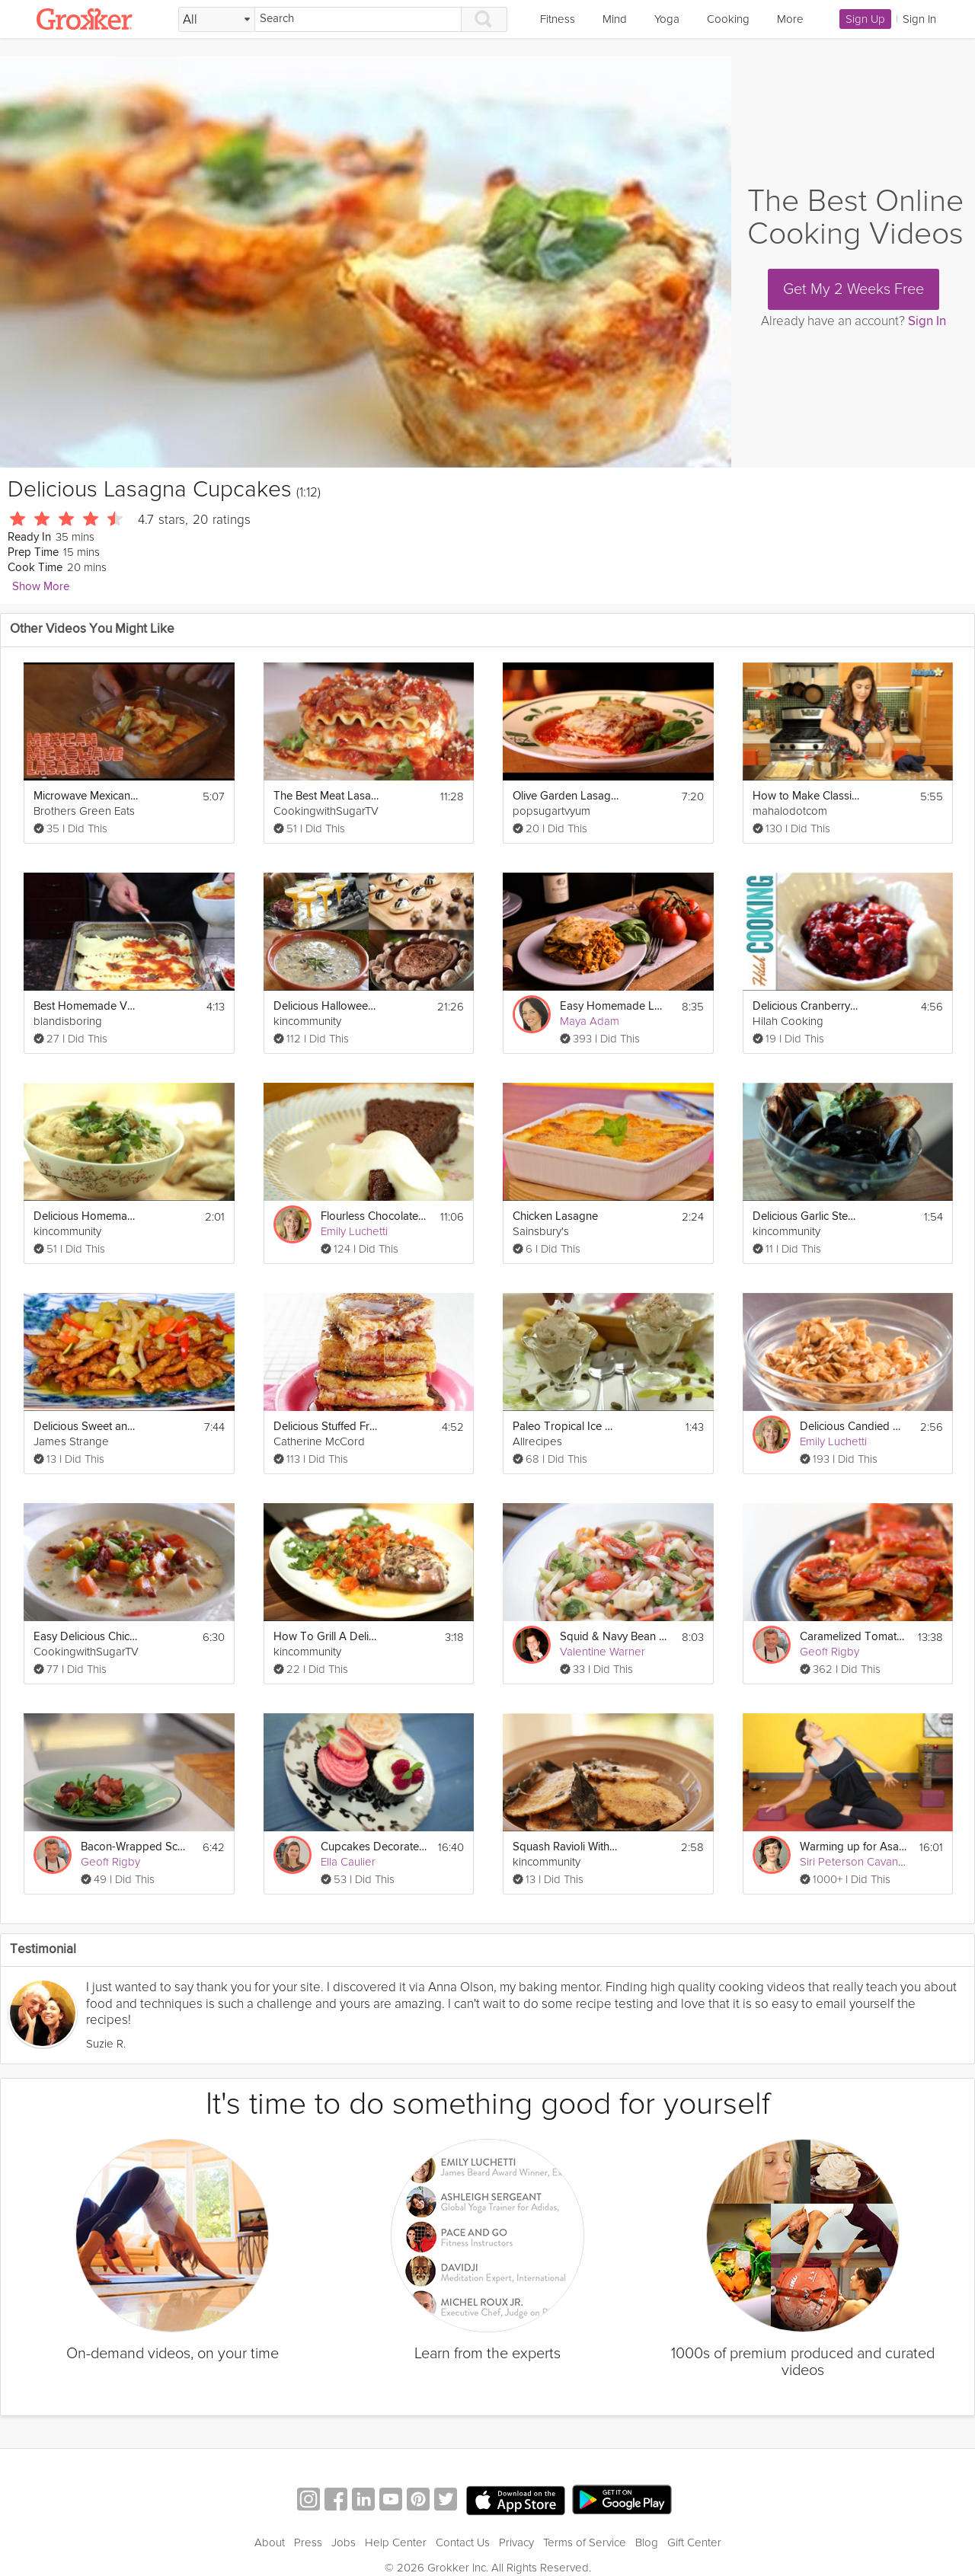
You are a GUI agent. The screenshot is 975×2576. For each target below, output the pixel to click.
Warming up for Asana (853, 1847)
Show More (40, 586)
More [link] (790, 19)
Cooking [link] (728, 19)
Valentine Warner (602, 1651)
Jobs (343, 2542)
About (269, 2542)
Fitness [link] (557, 19)
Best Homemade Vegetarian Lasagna (87, 1006)
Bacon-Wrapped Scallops (134, 1847)
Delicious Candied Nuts (853, 1426)
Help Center (396, 2542)
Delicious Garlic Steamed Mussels (806, 1216)
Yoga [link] (666, 19)
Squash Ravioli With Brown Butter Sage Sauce (566, 1847)
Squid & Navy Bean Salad (613, 1636)
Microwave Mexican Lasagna (87, 796)
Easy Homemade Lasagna (613, 1006)
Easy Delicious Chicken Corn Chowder (87, 1636)
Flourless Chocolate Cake (374, 1216)
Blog (646, 2542)
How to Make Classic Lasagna (806, 796)
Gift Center (694, 2542)
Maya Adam (589, 1021)
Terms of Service (584, 2542)
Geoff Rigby (829, 1651)
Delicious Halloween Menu (326, 1006)
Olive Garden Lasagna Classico (566, 796)
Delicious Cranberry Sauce (806, 1006)
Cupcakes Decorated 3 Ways (374, 1847)
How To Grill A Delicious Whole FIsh (326, 1636)
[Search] (358, 19)
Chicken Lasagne (555, 1216)
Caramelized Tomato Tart (853, 1636)
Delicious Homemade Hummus (87, 1216)
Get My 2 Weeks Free (853, 289)
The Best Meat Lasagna (326, 796)
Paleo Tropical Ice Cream (566, 1426)
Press (308, 2542)
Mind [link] (615, 19)
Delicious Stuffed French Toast (326, 1426)
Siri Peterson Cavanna (855, 1862)
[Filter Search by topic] (216, 20)
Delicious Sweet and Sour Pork (87, 1426)
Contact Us (463, 2542)
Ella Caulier (348, 1862)
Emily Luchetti (354, 1231)
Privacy (516, 2542)
